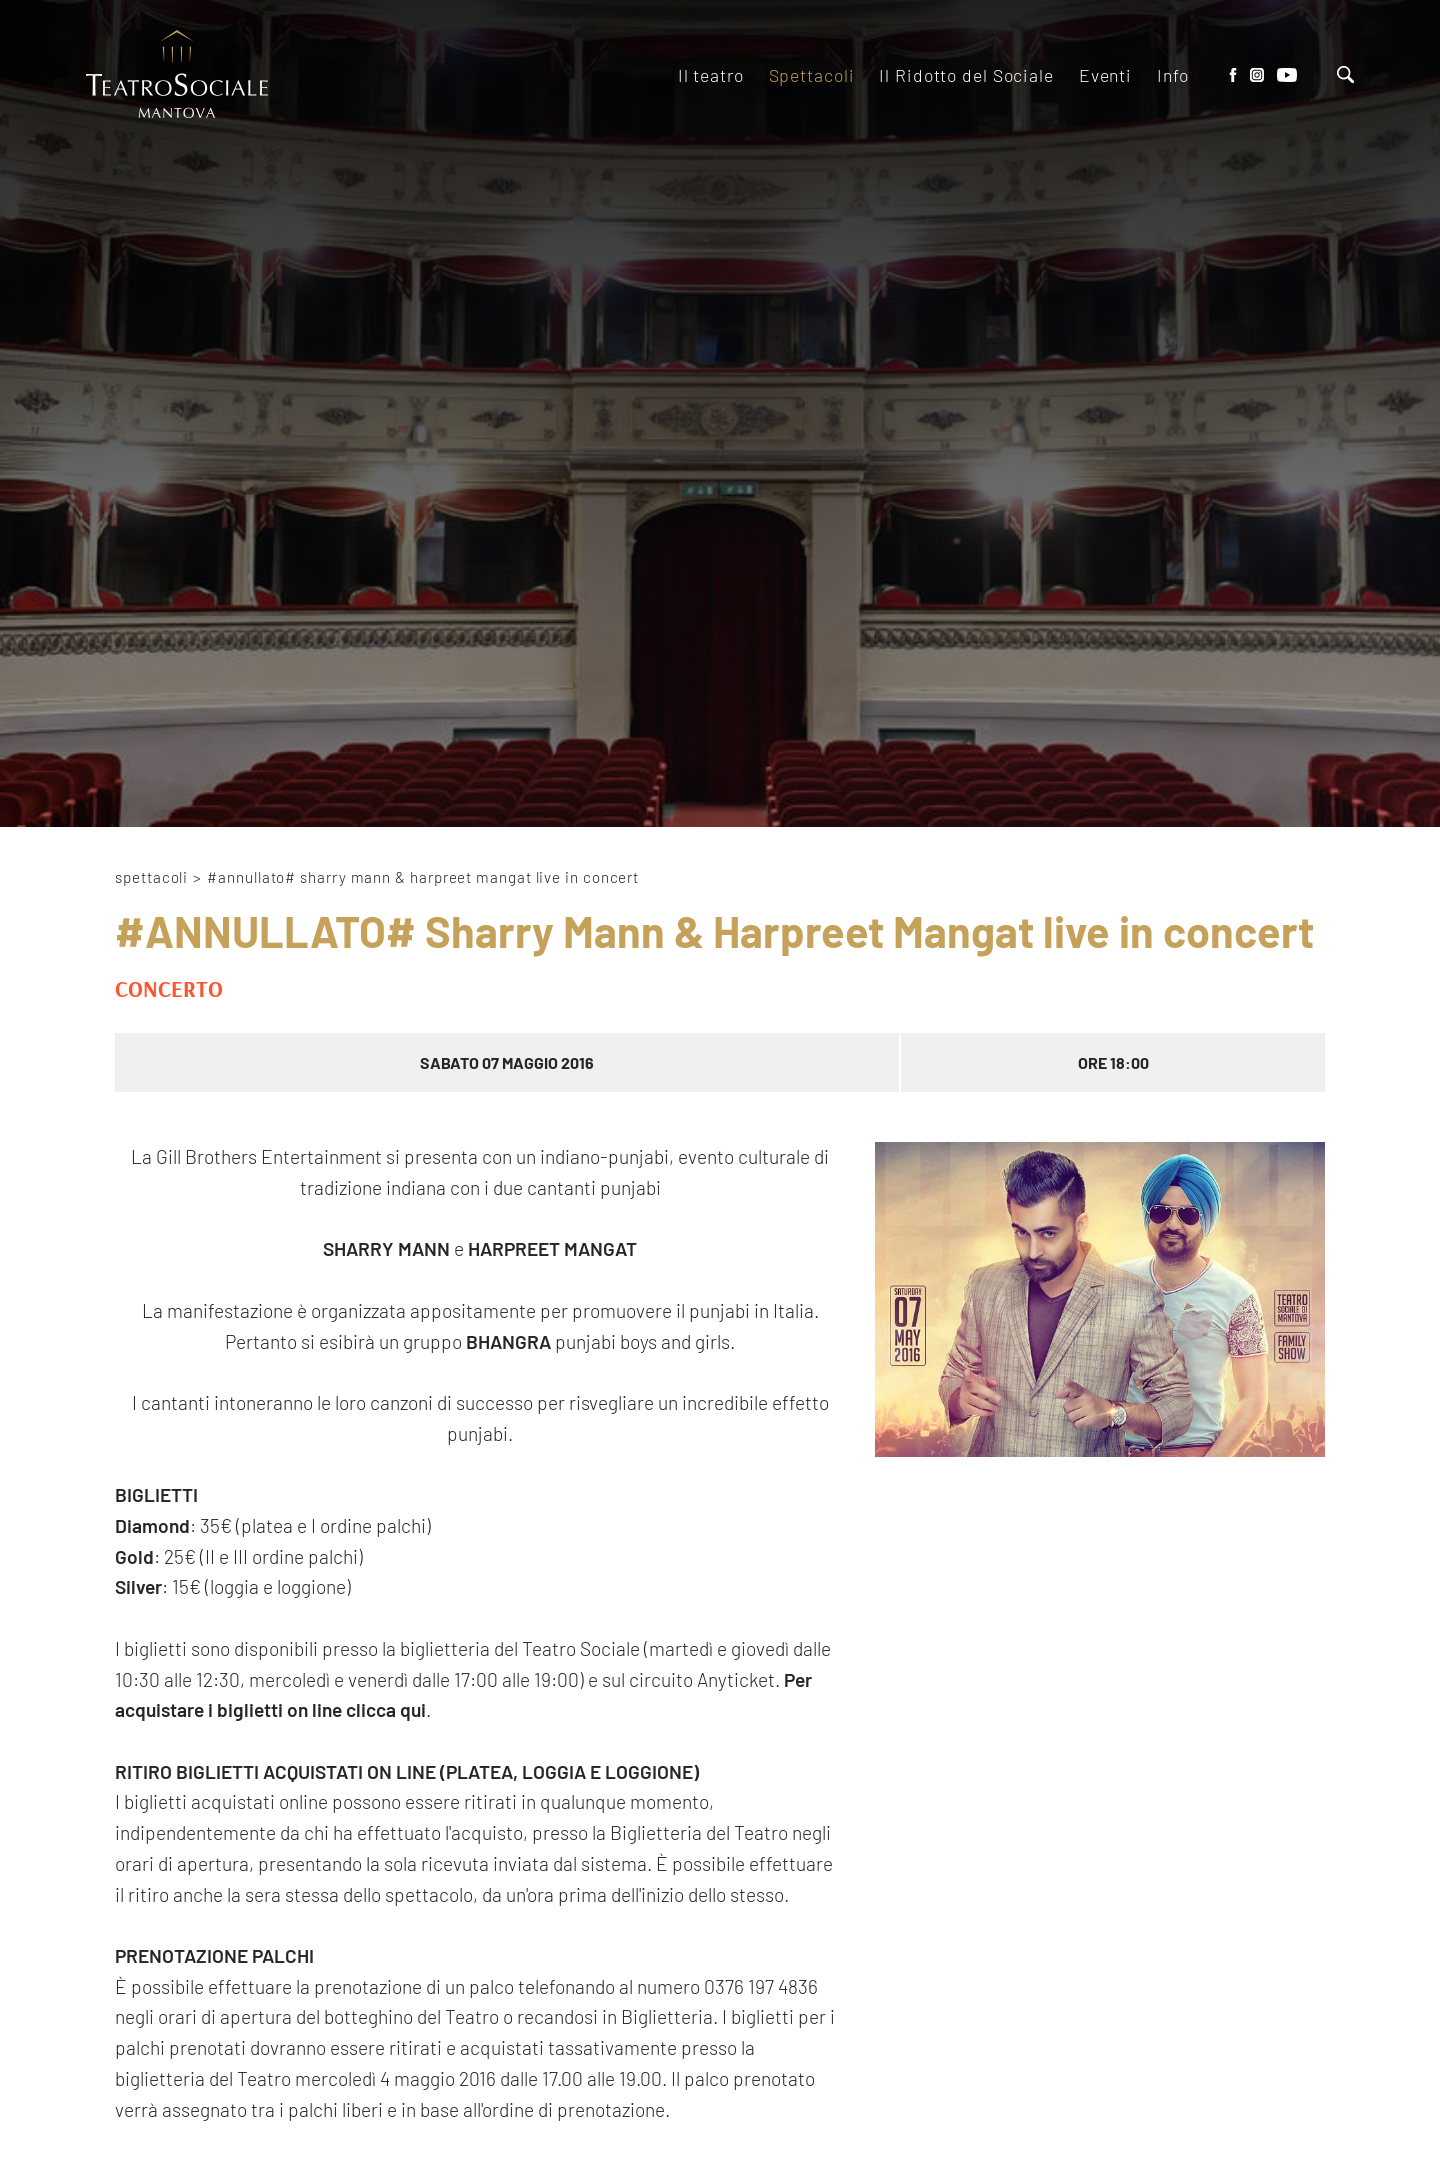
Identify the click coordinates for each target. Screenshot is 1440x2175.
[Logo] (177, 75)
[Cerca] (1345, 76)
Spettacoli (151, 877)
